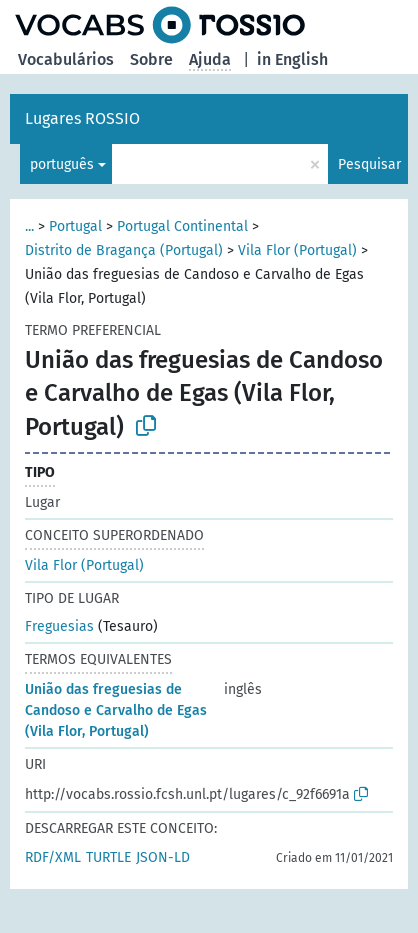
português (62, 164)
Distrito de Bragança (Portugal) (124, 250)
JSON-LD (163, 857)
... (29, 226)
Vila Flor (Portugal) (297, 250)
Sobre (151, 59)
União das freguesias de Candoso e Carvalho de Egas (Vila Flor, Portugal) (116, 710)
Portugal (75, 226)
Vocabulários (66, 59)
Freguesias (59, 626)
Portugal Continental (182, 226)
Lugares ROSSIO (82, 118)
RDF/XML (53, 857)
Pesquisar (369, 164)
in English (292, 59)
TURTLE (108, 857)
